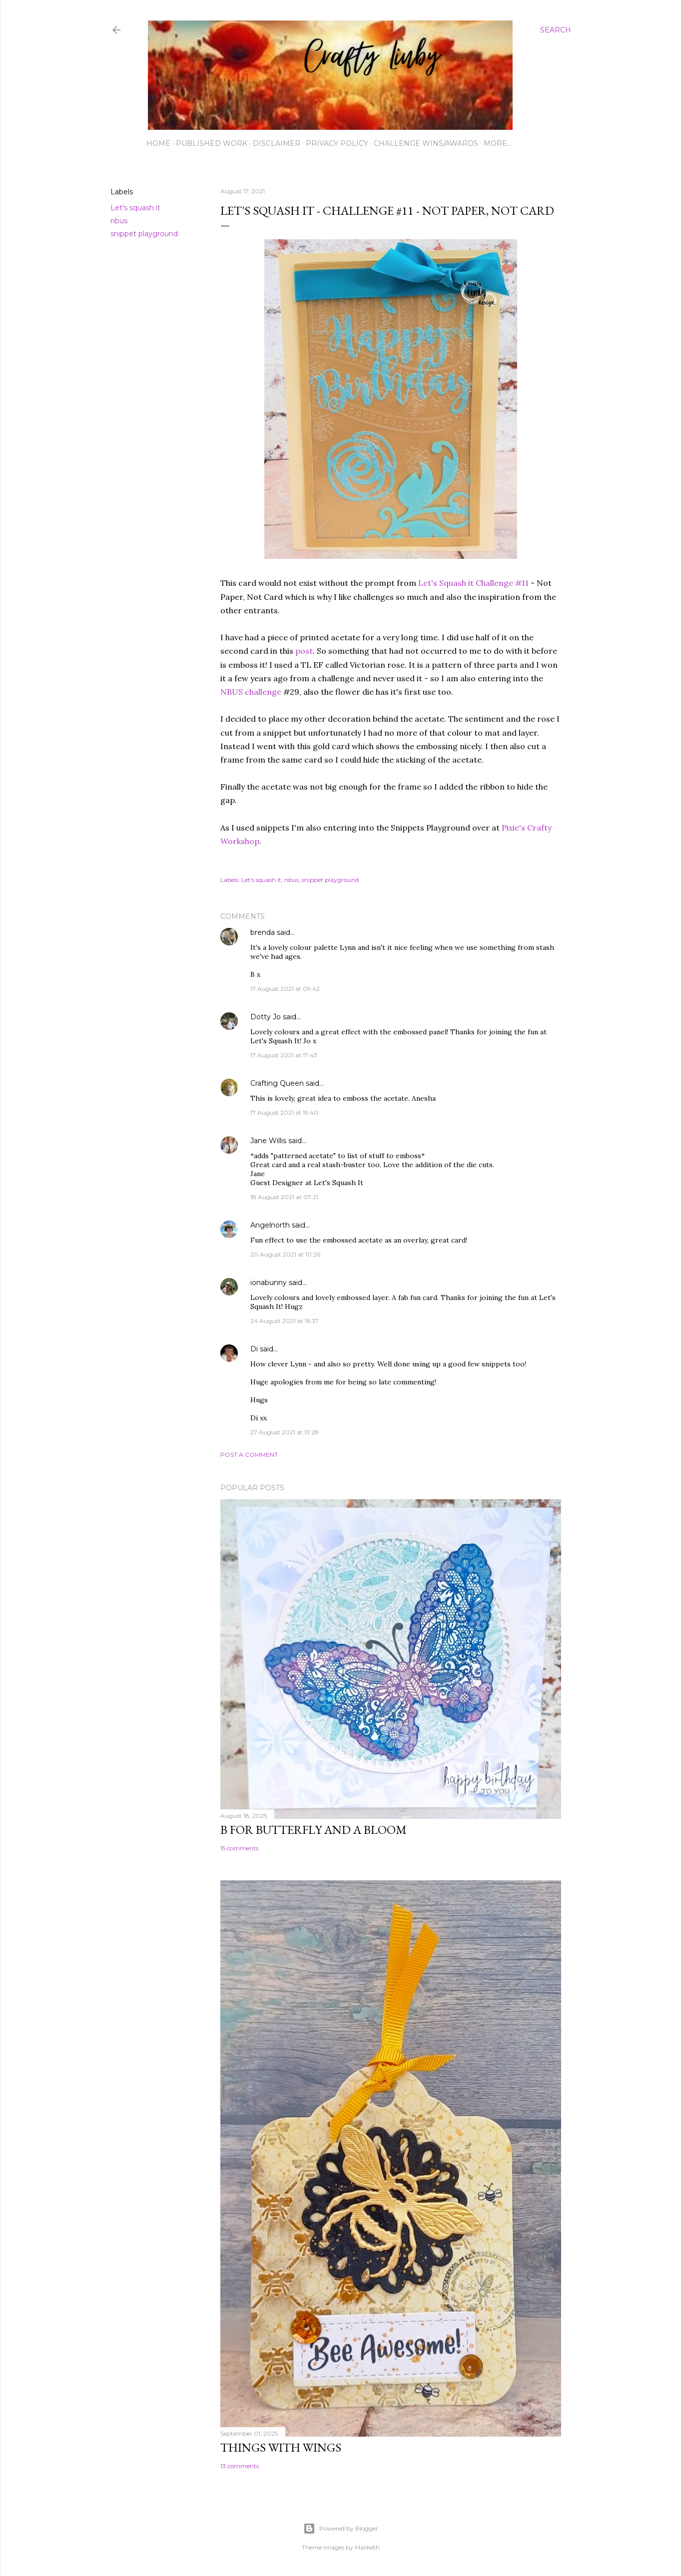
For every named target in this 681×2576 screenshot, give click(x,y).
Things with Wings (280, 2447)
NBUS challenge (250, 692)
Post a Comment (249, 1454)
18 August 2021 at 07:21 (284, 1197)
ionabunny (268, 1282)
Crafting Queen (277, 1083)
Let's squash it (135, 207)
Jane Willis (268, 1140)
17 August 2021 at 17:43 (283, 1055)
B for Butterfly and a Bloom (313, 1829)
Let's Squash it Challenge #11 (473, 583)
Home (158, 143)
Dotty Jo (265, 1016)
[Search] (555, 30)
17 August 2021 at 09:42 (285, 988)
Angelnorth (270, 1225)
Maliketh (367, 2547)
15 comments (239, 1848)
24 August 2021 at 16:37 (284, 1320)
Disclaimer (276, 143)
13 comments (239, 2466)
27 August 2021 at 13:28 (284, 1432)
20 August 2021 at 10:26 (285, 1254)
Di (254, 1348)
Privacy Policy (337, 143)
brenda (262, 932)
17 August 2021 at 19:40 (284, 1112)
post (304, 651)
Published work (211, 143)
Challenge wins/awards (426, 143)
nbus (118, 220)
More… (498, 143)
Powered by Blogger (340, 2529)
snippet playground (144, 233)
